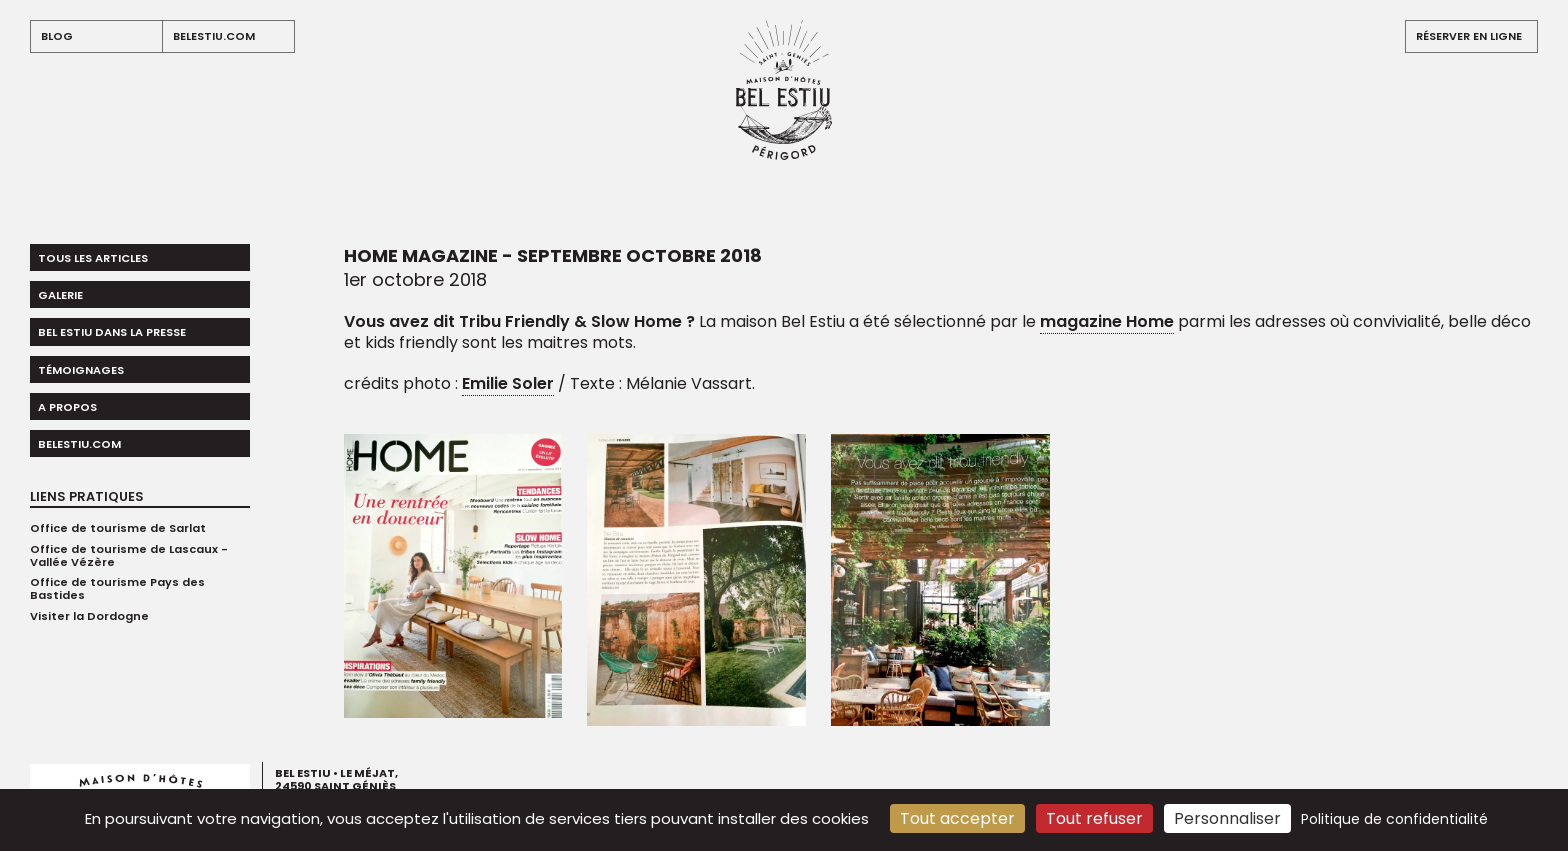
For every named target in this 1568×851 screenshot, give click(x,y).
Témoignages (81, 370)
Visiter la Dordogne (89, 616)
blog (57, 36)
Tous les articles (93, 258)
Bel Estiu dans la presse (112, 332)
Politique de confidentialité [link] (1394, 819)
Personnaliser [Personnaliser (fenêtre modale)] (1227, 818)
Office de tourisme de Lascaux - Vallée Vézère (129, 555)
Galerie (60, 295)
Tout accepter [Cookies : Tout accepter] (957, 818)
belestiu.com (214, 36)
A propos (67, 407)
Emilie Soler (508, 383)
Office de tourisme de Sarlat (118, 528)
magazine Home (1107, 321)
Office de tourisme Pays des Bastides (117, 588)
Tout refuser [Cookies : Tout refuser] (1094, 818)
